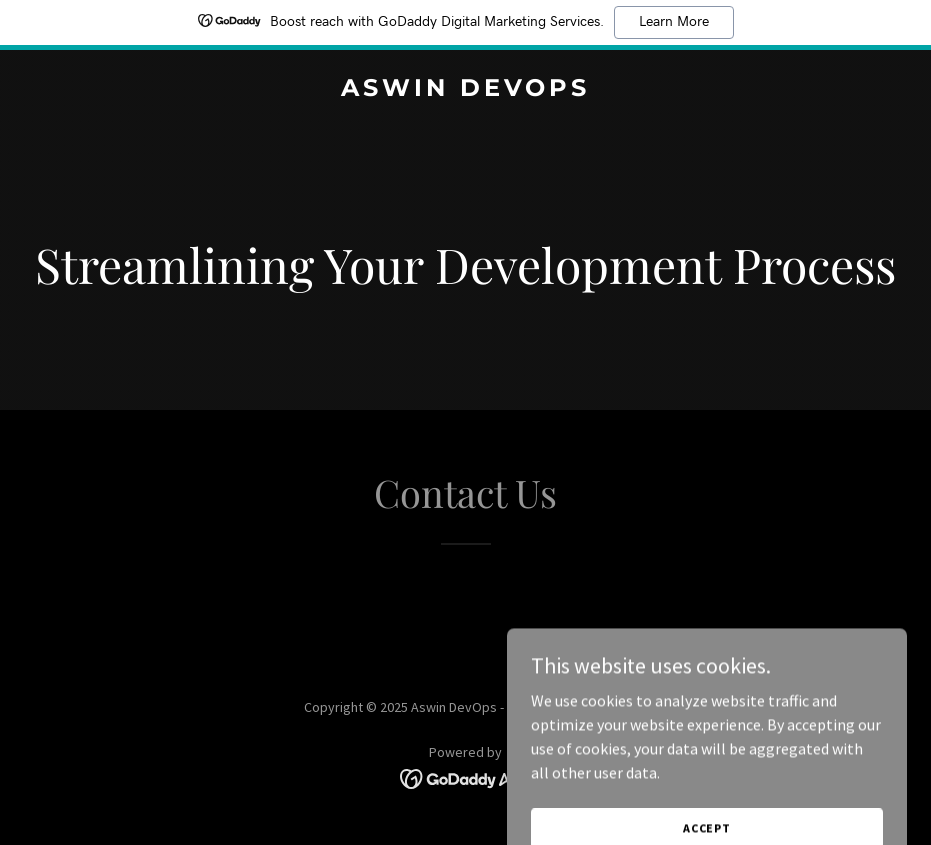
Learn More (674, 22)
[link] (465, 90)
